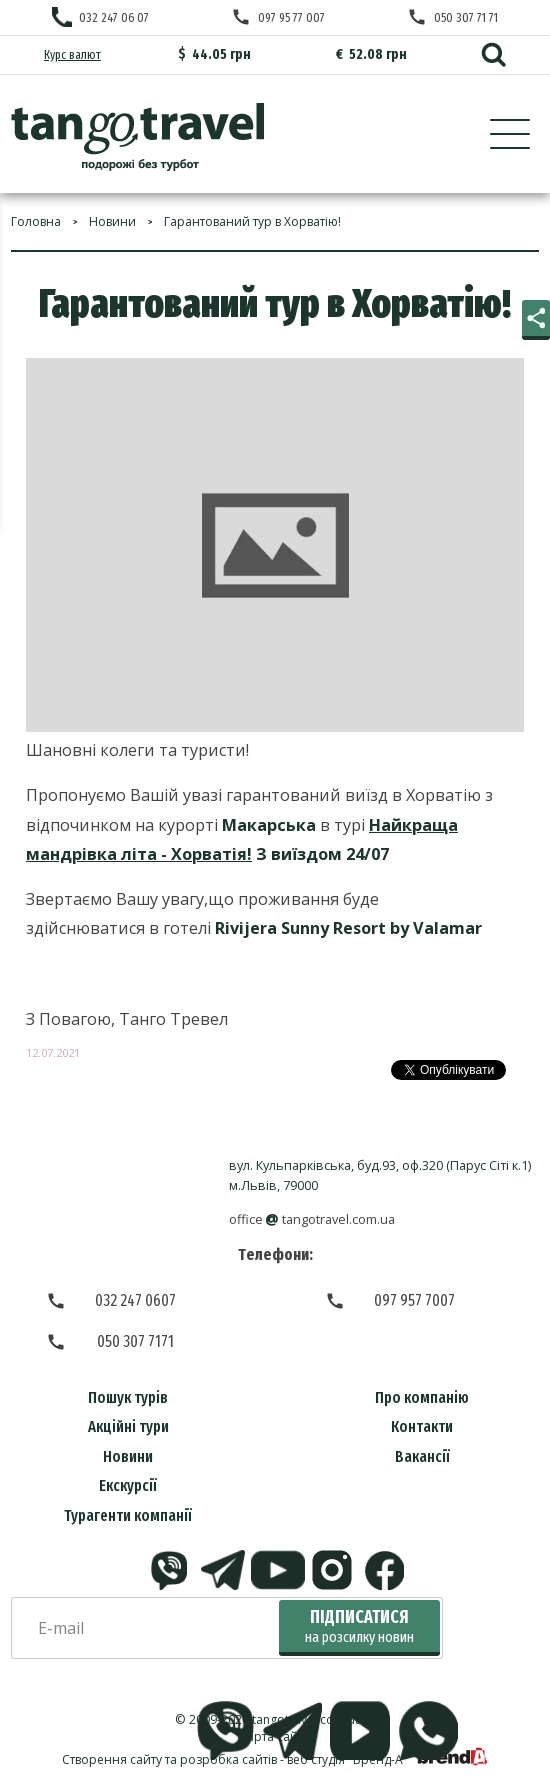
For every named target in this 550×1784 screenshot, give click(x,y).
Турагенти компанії (128, 1515)
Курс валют (72, 54)
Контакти (422, 1426)
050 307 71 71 (466, 17)
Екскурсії (128, 1485)
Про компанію (422, 1397)
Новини (128, 1456)
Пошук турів (128, 1397)
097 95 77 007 (291, 17)
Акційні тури (128, 1426)
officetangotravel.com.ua (312, 1219)
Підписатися (359, 1626)
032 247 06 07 (114, 17)
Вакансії (422, 1456)
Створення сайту (112, 1759)
